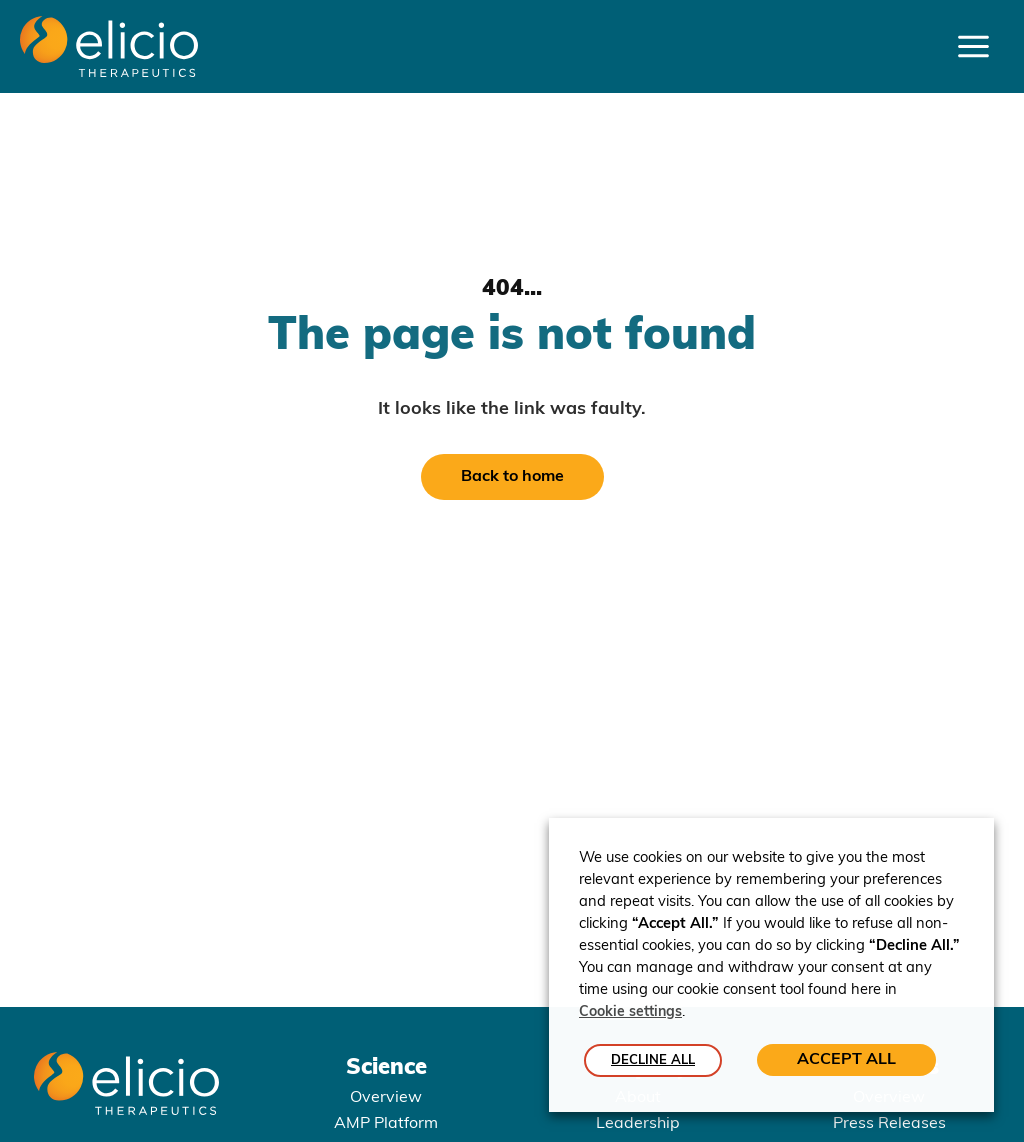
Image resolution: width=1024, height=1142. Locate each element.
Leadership (638, 1124)
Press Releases (889, 1124)
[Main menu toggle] (973, 46)
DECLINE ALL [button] (653, 1060)
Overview (386, 1098)
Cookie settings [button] (630, 1013)
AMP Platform (386, 1124)
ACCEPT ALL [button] (846, 1060)
